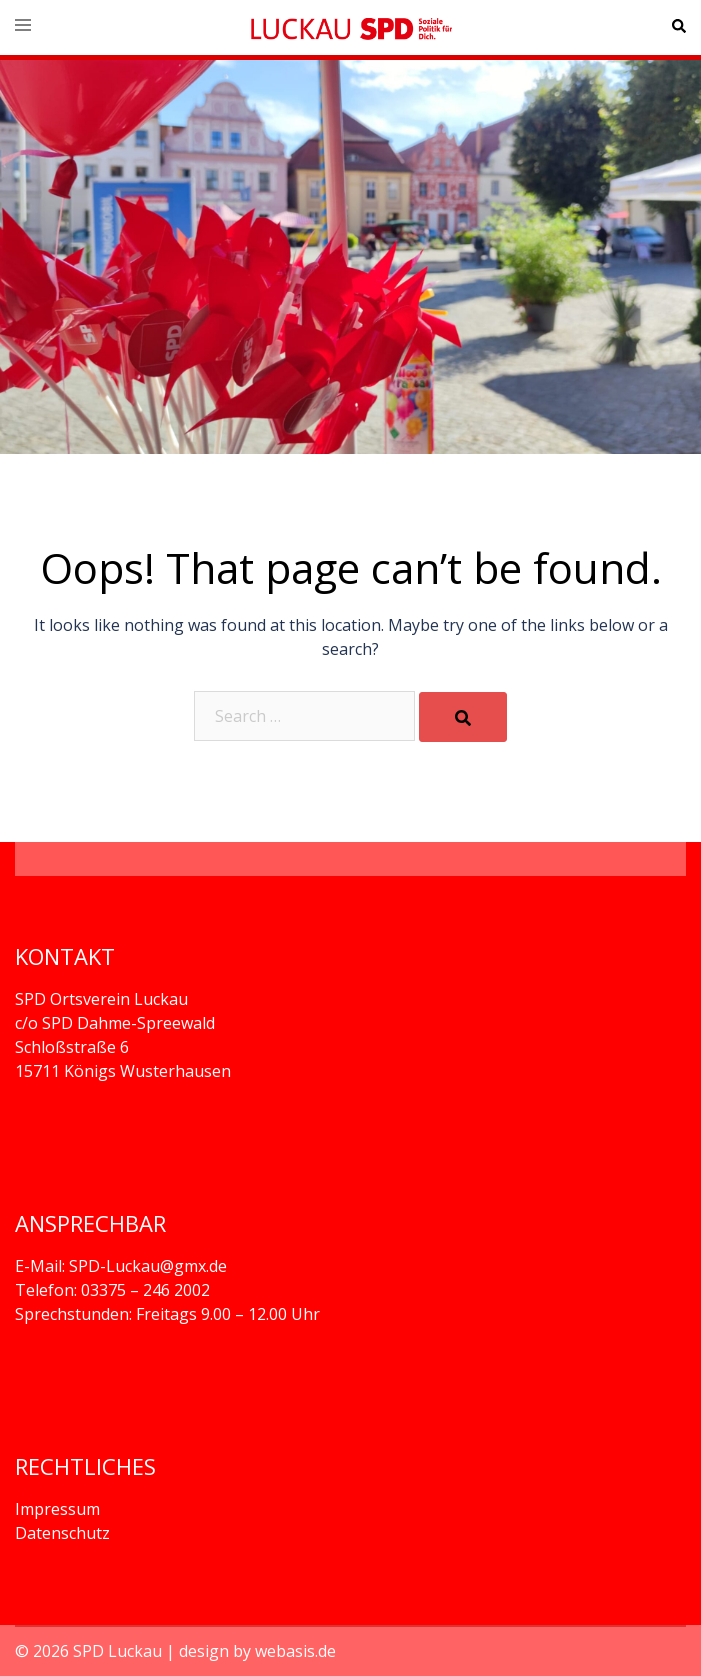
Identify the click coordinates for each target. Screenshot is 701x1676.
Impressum (57, 1509)
